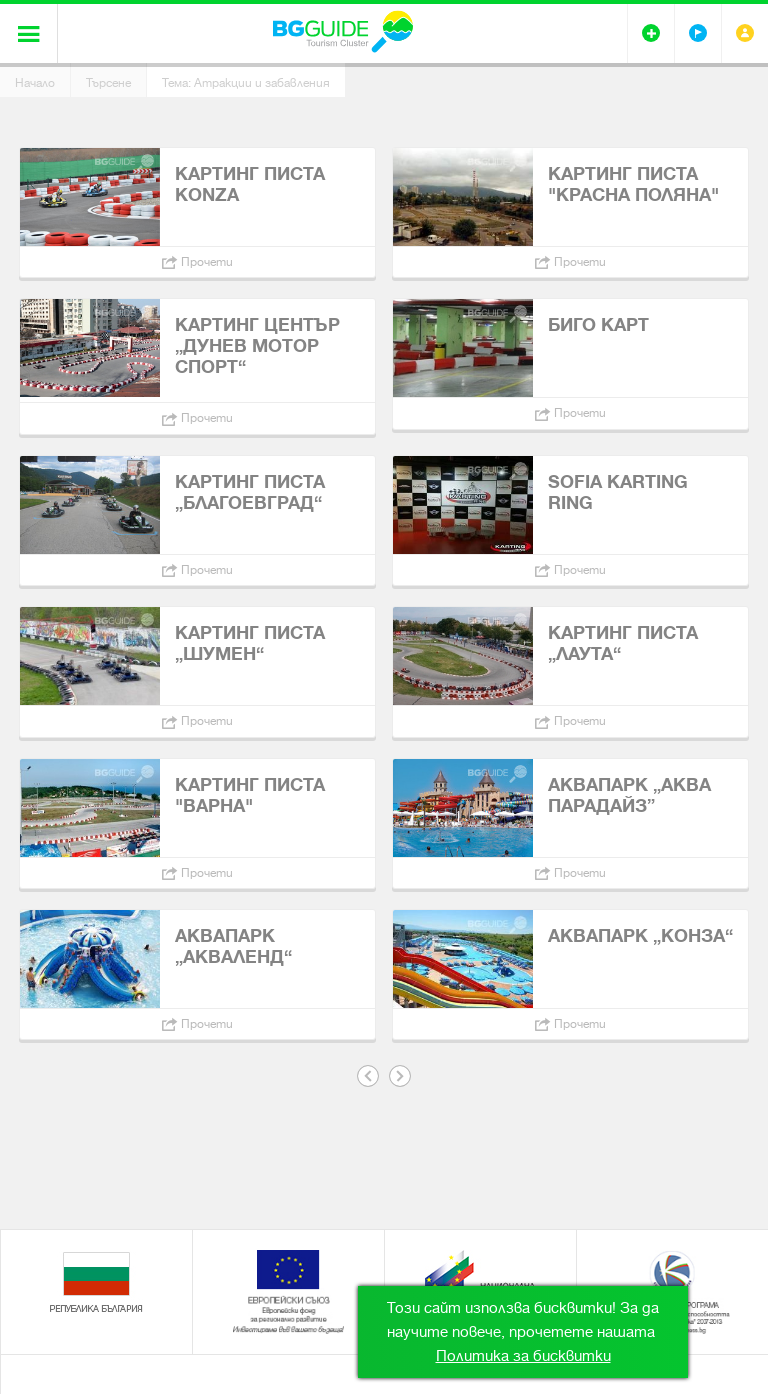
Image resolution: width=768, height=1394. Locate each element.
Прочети (207, 262)
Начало (35, 83)
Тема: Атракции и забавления (246, 83)
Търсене (108, 83)
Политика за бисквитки (523, 1356)
